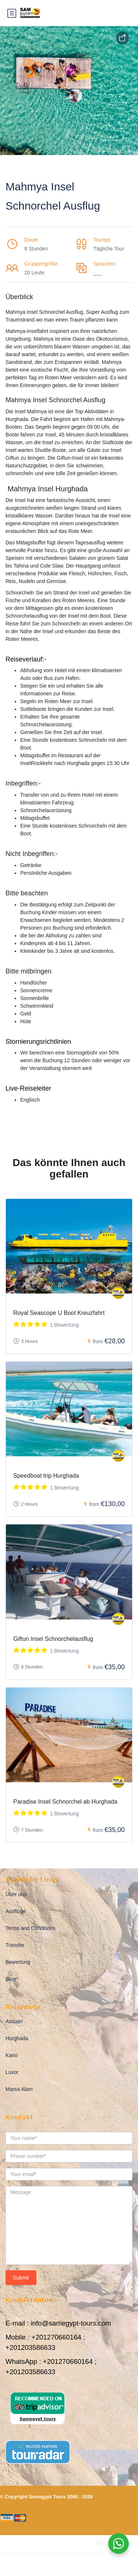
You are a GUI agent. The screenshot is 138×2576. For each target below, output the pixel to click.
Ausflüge (15, 1911)
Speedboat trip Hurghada (46, 1476)
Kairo (12, 2055)
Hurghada (17, 2038)
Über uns (16, 1894)
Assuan (14, 2021)
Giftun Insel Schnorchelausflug (53, 1639)
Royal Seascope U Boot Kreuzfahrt (59, 1313)
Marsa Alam (19, 2089)
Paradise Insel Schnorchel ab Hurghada (65, 1801)
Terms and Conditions (30, 1928)
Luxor (12, 2072)
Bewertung (18, 1962)
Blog (11, 1979)
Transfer (15, 1945)
